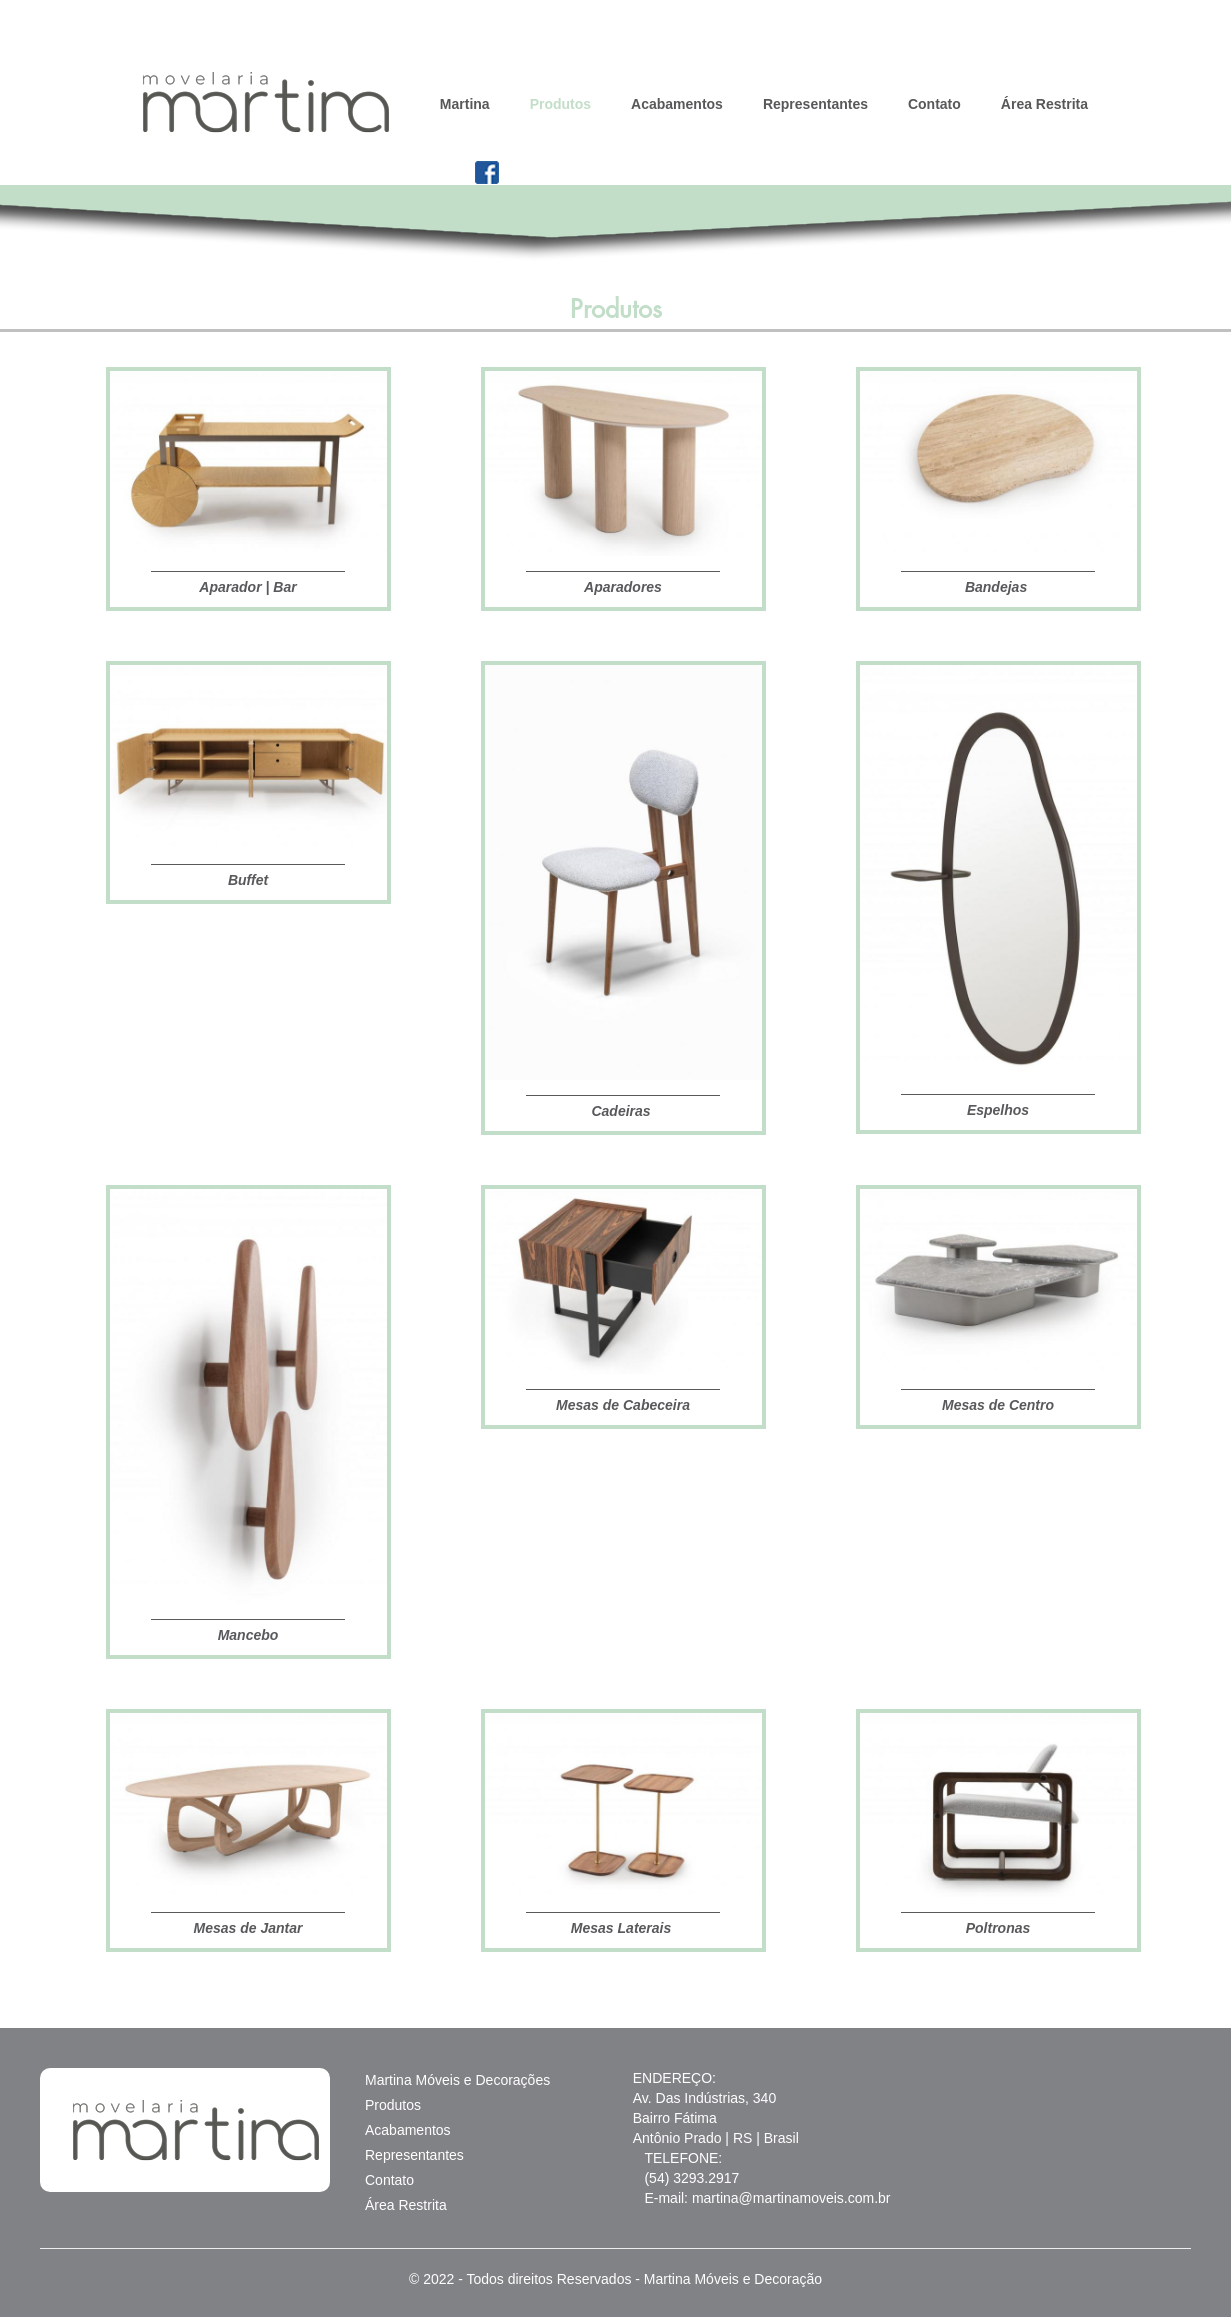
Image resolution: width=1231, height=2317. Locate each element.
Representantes (815, 104)
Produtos (560, 104)
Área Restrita (1044, 104)
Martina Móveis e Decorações (457, 2080)
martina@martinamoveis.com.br (791, 2198)
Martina (465, 104)
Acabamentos (677, 104)
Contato (934, 104)
